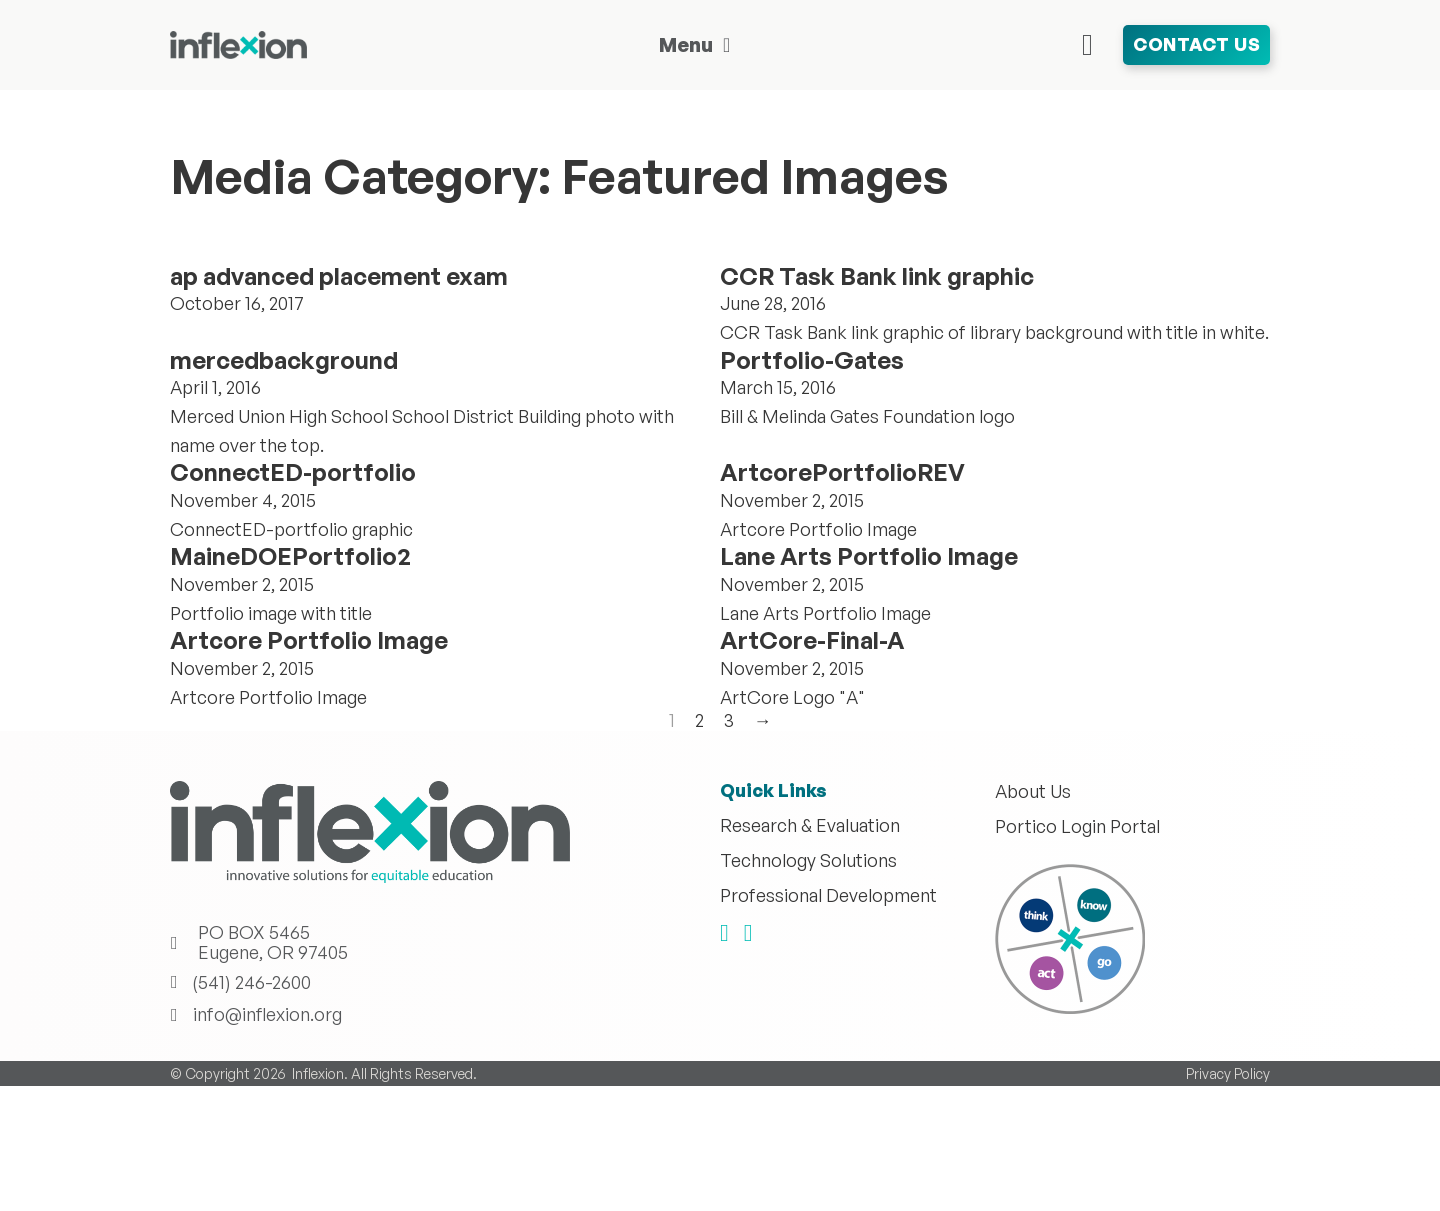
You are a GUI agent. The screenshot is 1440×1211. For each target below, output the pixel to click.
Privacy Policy (1228, 1073)
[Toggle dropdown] (726, 45)
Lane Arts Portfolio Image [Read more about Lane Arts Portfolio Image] (869, 556)
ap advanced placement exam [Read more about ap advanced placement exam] (339, 276)
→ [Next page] (763, 721)
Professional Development (828, 896)
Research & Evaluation (810, 826)
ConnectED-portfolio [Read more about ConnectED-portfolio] (293, 472)
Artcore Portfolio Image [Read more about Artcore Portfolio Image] (309, 640)
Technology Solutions (808, 861)
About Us (1033, 792)
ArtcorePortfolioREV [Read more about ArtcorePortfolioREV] (842, 472)
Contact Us (1196, 44)
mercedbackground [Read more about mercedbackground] (284, 360)
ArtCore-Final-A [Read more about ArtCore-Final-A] (812, 640)
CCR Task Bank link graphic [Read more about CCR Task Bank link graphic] (877, 276)
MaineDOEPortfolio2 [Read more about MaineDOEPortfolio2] (290, 556)
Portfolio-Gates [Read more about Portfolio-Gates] (812, 360)
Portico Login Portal (1077, 827)
